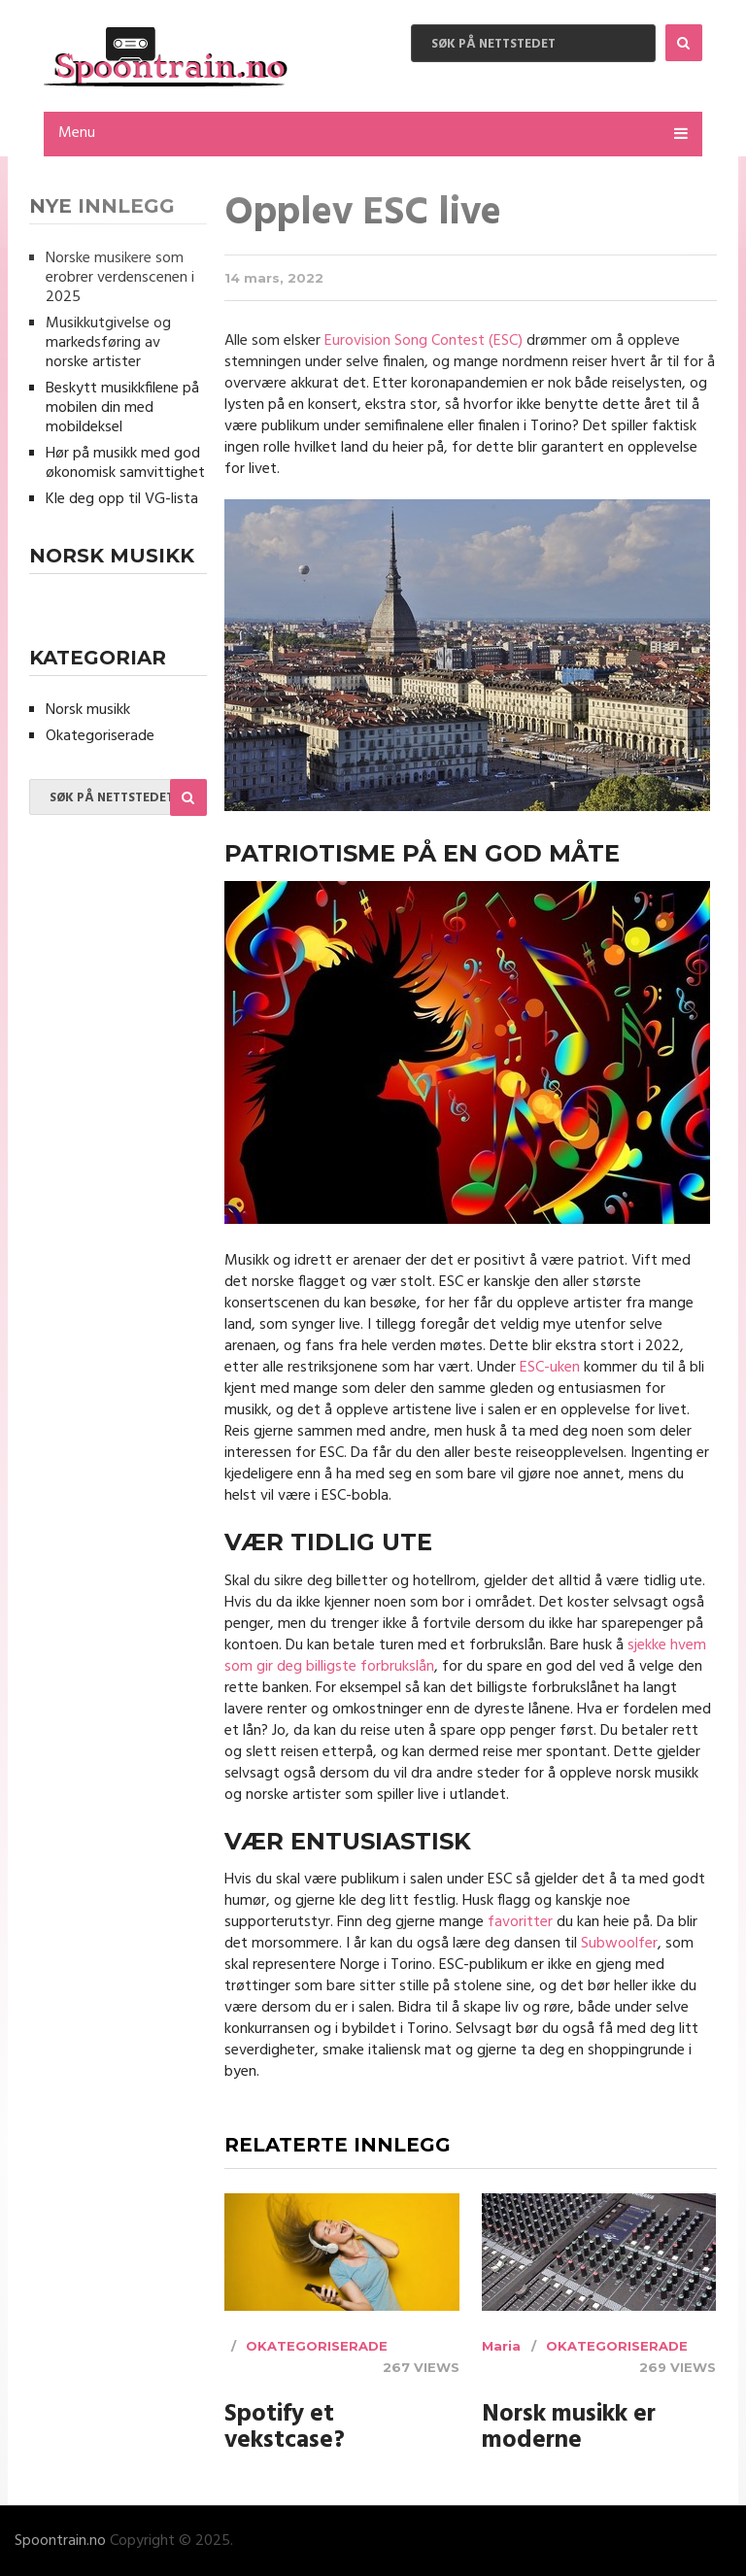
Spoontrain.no (60, 2541)
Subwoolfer (619, 1943)
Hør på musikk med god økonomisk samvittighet (125, 463)
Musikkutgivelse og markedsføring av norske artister (108, 343)
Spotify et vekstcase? (284, 2428)
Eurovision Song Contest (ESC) (423, 341)
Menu (76, 133)
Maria (501, 2346)
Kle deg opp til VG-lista (122, 499)
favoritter (520, 1922)
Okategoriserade (317, 2346)
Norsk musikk (88, 710)
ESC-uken (550, 1367)
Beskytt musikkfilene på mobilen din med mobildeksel (122, 408)
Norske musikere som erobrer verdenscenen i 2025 (120, 278)
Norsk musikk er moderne (569, 2428)
